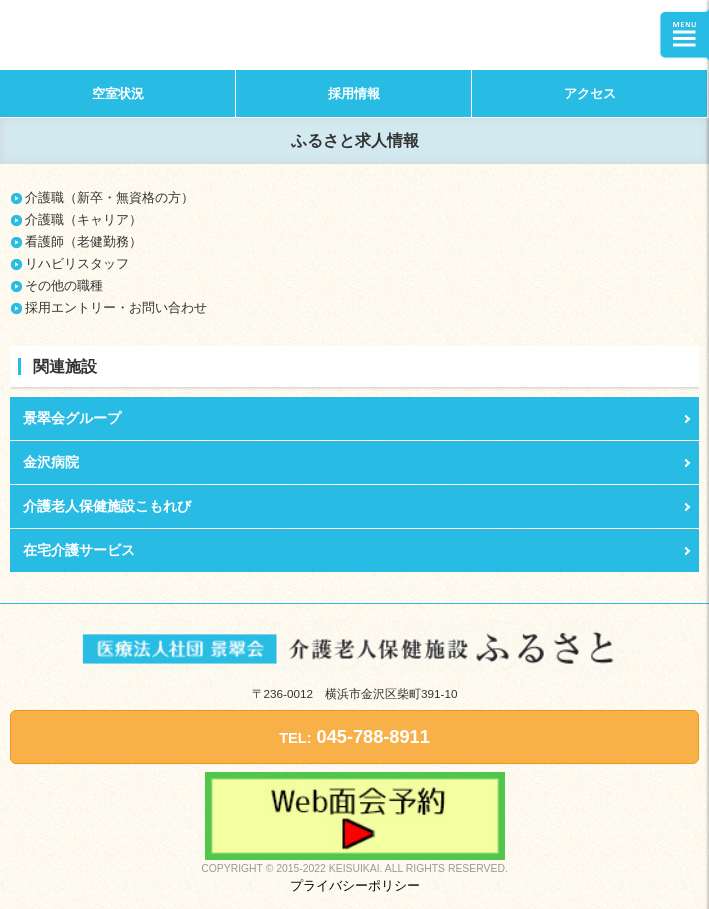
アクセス (590, 93)
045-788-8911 (354, 737)
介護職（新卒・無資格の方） (109, 197)
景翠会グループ (72, 418)
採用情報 (354, 93)
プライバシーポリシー (355, 885)
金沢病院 (51, 462)
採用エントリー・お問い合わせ (116, 307)
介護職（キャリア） (83, 219)
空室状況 (118, 93)
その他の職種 (64, 285)
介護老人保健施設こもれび (107, 506)
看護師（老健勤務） (83, 241)
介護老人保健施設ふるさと (124, 35)
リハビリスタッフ (77, 263)
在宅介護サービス (79, 550)
